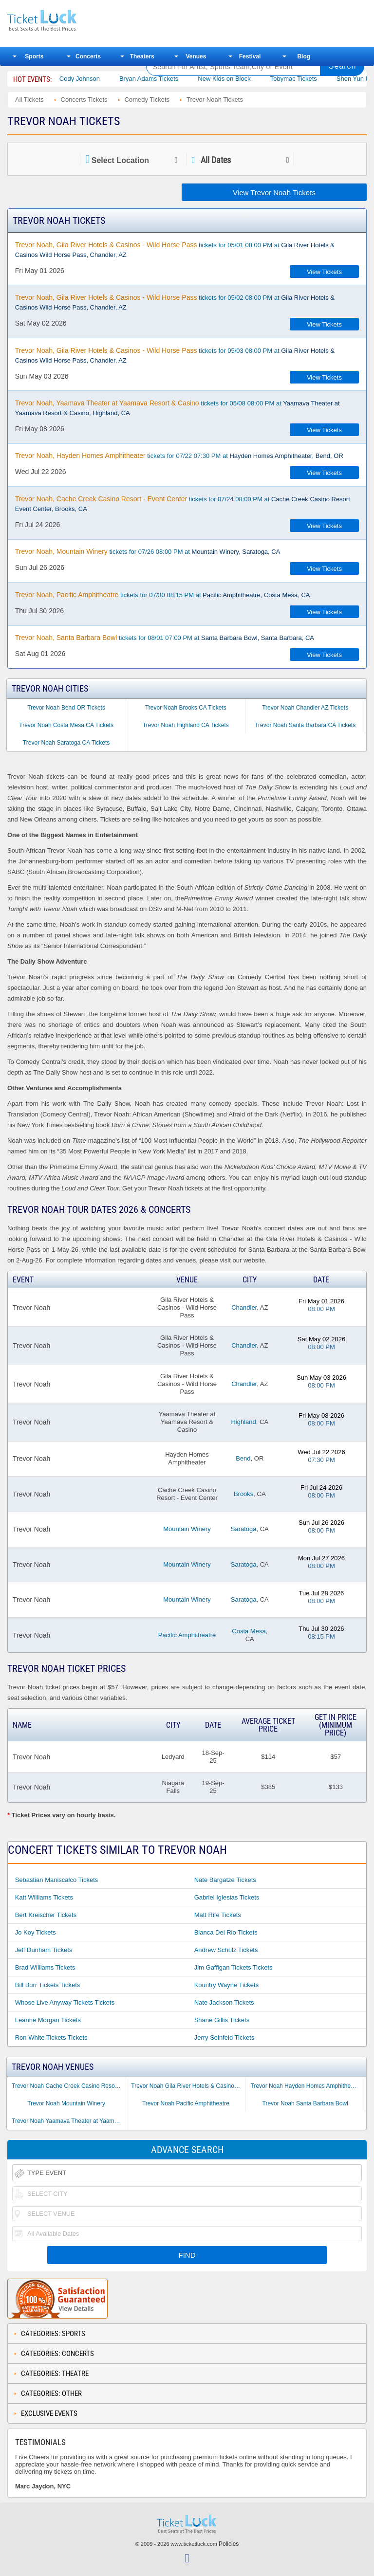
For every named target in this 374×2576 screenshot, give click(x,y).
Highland (243, 1421)
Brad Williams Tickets (45, 1967)
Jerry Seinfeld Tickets (224, 2037)
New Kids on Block (239, 78)
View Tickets (324, 271)
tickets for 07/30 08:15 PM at (162, 595)
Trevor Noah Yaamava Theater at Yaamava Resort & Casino (69, 2121)
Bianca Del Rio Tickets (226, 1932)
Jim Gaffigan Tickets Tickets (233, 1967)
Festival (250, 56)
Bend (243, 1458)
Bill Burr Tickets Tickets (47, 1985)
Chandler (244, 1307)
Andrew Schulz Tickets (226, 1950)
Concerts (88, 56)
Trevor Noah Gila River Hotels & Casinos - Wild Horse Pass (188, 2086)
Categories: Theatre (55, 2373)
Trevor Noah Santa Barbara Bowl (305, 2103)
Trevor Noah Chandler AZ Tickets (305, 707)
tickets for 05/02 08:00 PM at (175, 302)
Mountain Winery (187, 1529)
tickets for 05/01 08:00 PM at (175, 249)
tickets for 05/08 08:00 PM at (177, 408)
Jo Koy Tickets (35, 1932)
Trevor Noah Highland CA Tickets (186, 725)
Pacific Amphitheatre (187, 1635)
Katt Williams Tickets (44, 1897)
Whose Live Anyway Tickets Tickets (64, 2002)
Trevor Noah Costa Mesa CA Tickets (66, 725)
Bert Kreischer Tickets (45, 1914)
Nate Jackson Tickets (224, 2002)
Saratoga (244, 1529)
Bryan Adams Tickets (163, 78)
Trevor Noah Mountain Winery (66, 2103)
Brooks (243, 1494)
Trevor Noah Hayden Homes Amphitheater (306, 2086)
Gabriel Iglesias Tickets (227, 1897)
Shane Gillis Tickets (221, 2020)
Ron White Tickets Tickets (51, 2037)
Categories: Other (51, 2393)
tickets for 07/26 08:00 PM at (147, 551)
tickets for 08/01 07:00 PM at (164, 637)
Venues (196, 56)
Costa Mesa (248, 1631)
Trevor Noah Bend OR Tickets (66, 707)
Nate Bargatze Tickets (225, 1879)
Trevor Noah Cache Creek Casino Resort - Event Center (69, 2086)
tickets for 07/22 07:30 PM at (179, 455)
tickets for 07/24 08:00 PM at (182, 503)
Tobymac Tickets (308, 78)
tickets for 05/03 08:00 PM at (175, 355)
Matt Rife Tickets (217, 1914)
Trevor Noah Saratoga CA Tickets (66, 742)
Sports (34, 56)
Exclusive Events (49, 2413)
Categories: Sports (53, 2333)
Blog (303, 56)
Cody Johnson (94, 78)
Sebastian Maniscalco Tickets (56, 1879)
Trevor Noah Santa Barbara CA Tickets (305, 725)
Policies (229, 2543)
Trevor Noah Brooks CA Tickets (185, 707)
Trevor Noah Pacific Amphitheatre (185, 2103)
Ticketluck (70, 21)
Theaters (142, 56)
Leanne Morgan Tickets (48, 2020)
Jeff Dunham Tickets (44, 1950)
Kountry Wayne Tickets (226, 1985)
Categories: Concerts (57, 2353)
